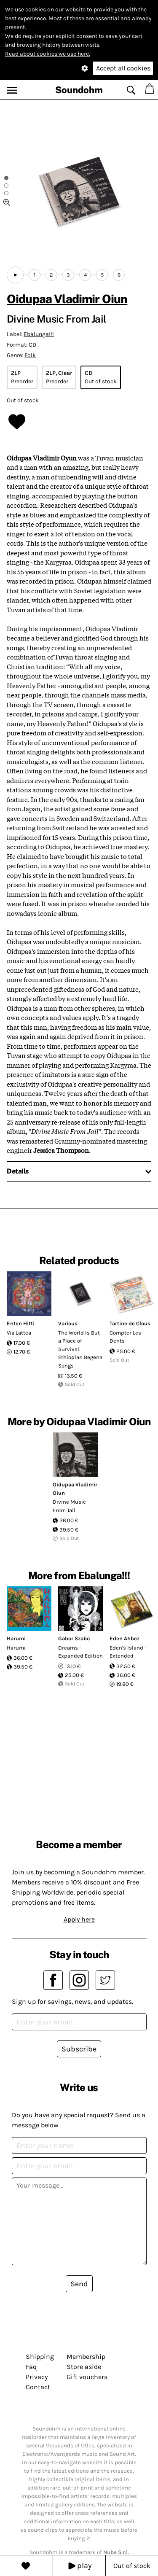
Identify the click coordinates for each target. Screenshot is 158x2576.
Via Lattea (19, 1333)
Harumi (16, 1638)
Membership (86, 2357)
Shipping (40, 2357)
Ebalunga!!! (39, 334)
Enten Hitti (21, 1323)
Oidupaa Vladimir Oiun (67, 299)
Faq (31, 2367)
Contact (38, 2387)
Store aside (84, 2367)
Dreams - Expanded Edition (80, 1652)
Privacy (37, 2377)
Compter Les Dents (125, 1337)
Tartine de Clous (130, 1323)
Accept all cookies (123, 68)
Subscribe (79, 2049)
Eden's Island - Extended (128, 1652)
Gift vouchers (87, 2377)
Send (79, 2283)
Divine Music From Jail (69, 1506)
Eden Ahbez (124, 1638)
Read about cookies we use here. (47, 53)
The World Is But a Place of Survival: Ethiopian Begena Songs (80, 1349)
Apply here (79, 1919)
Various (68, 1323)
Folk (30, 355)
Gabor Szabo (74, 1638)
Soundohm (79, 89)
